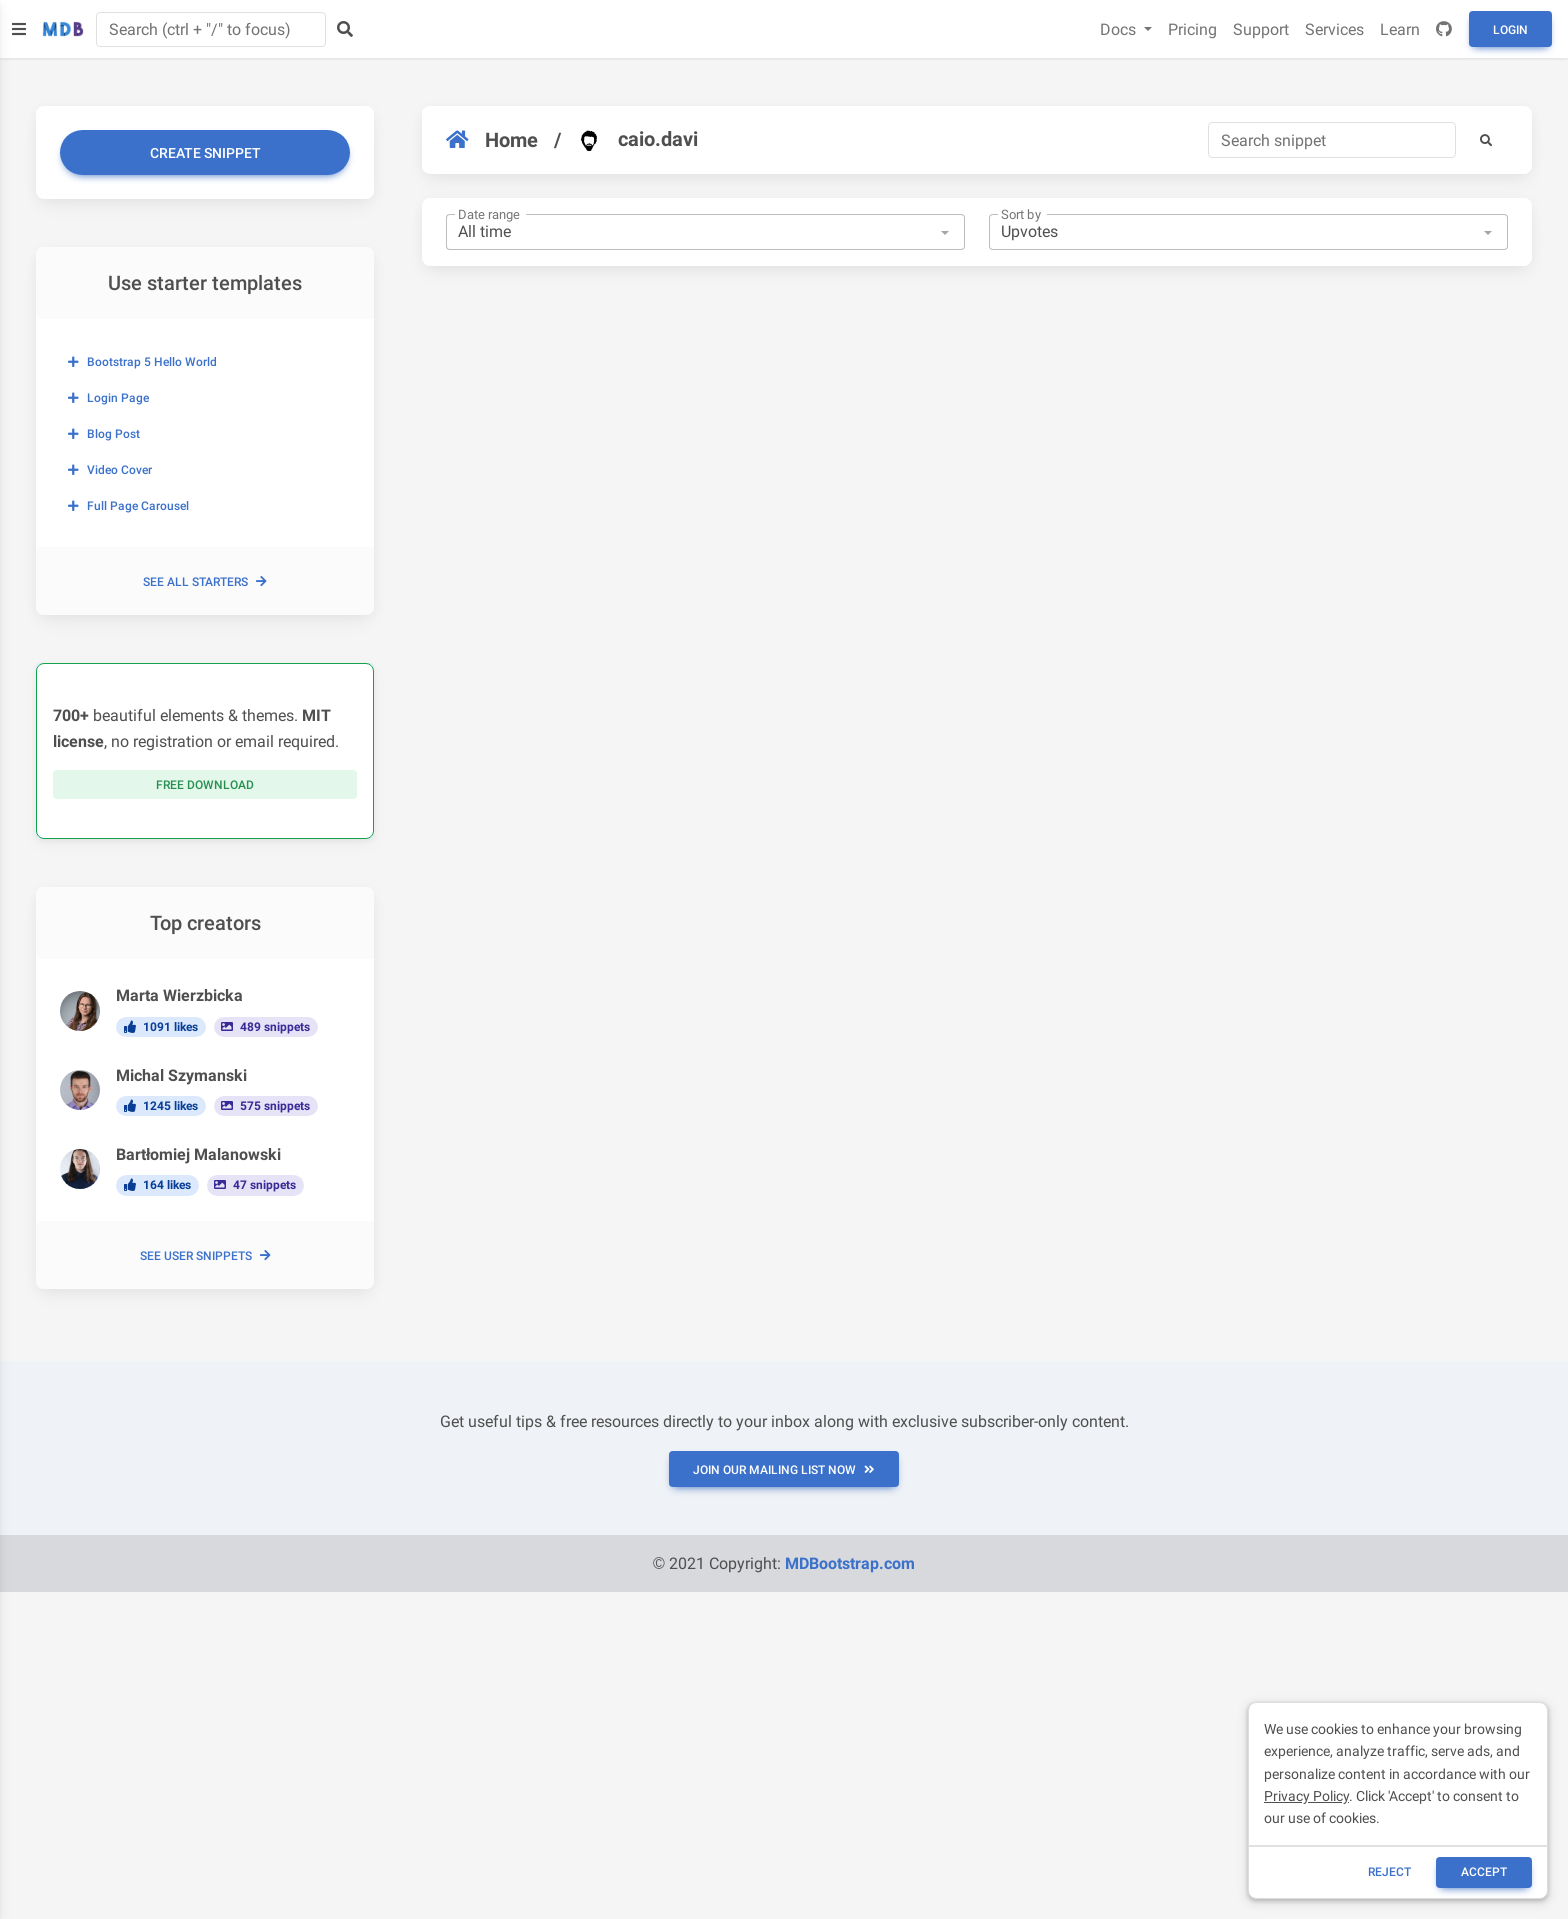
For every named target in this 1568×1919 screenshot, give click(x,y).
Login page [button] (108, 398)
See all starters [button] (205, 582)
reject (1389, 1872)
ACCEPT (1484, 1872)
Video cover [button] (110, 470)
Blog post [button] (104, 434)
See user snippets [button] (205, 1256)
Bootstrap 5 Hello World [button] (142, 362)
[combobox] (705, 232)
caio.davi (637, 140)
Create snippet (205, 153)
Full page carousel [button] (128, 506)
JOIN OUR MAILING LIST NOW (784, 1470)
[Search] (1332, 140)
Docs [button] (1120, 29)
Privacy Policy (1306, 1796)
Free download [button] (205, 785)
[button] (1486, 140)
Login (1510, 30)
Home (492, 140)
